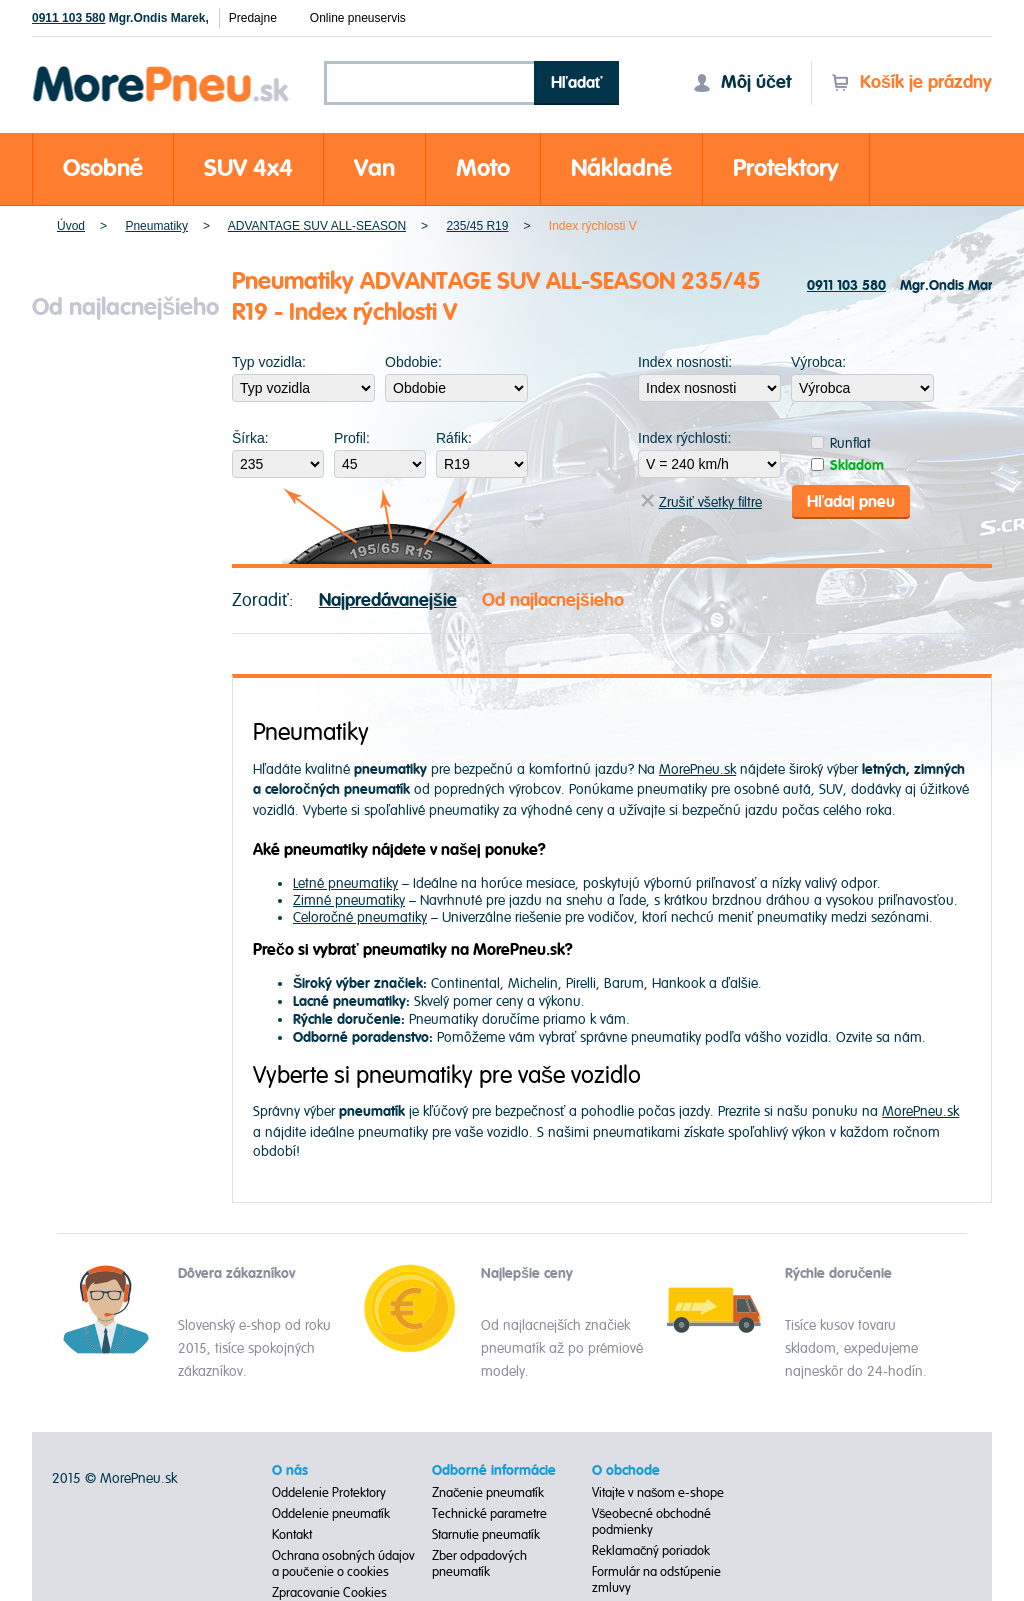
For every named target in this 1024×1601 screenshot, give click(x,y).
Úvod (71, 226)
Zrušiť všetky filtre (701, 502)
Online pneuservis (358, 18)
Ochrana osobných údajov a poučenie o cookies (343, 1564)
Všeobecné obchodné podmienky (652, 1522)
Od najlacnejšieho (553, 600)
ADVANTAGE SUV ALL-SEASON (317, 226)
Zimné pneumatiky (349, 900)
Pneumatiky (156, 226)
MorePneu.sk (697, 769)
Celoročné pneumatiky (360, 917)
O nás (290, 1471)
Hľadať (577, 83)
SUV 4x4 (248, 168)
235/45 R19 (477, 226)
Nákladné (621, 168)
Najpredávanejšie (388, 600)
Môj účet (742, 82)
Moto (483, 168)
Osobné (103, 168)
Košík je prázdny (911, 82)
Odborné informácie (494, 1471)
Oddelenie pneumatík (331, 1514)
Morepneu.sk (161, 69)
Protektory (786, 168)
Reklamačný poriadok (651, 1551)
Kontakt (292, 1535)
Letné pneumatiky (345, 883)
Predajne (253, 18)
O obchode (626, 1471)
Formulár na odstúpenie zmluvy (656, 1580)
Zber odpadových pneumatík (479, 1564)
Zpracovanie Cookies (329, 1593)
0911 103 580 (68, 18)
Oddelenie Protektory (329, 1493)
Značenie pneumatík (488, 1493)
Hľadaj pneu (851, 502)
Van (374, 168)
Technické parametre (489, 1514)
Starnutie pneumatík (486, 1535)
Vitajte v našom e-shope (658, 1493)
